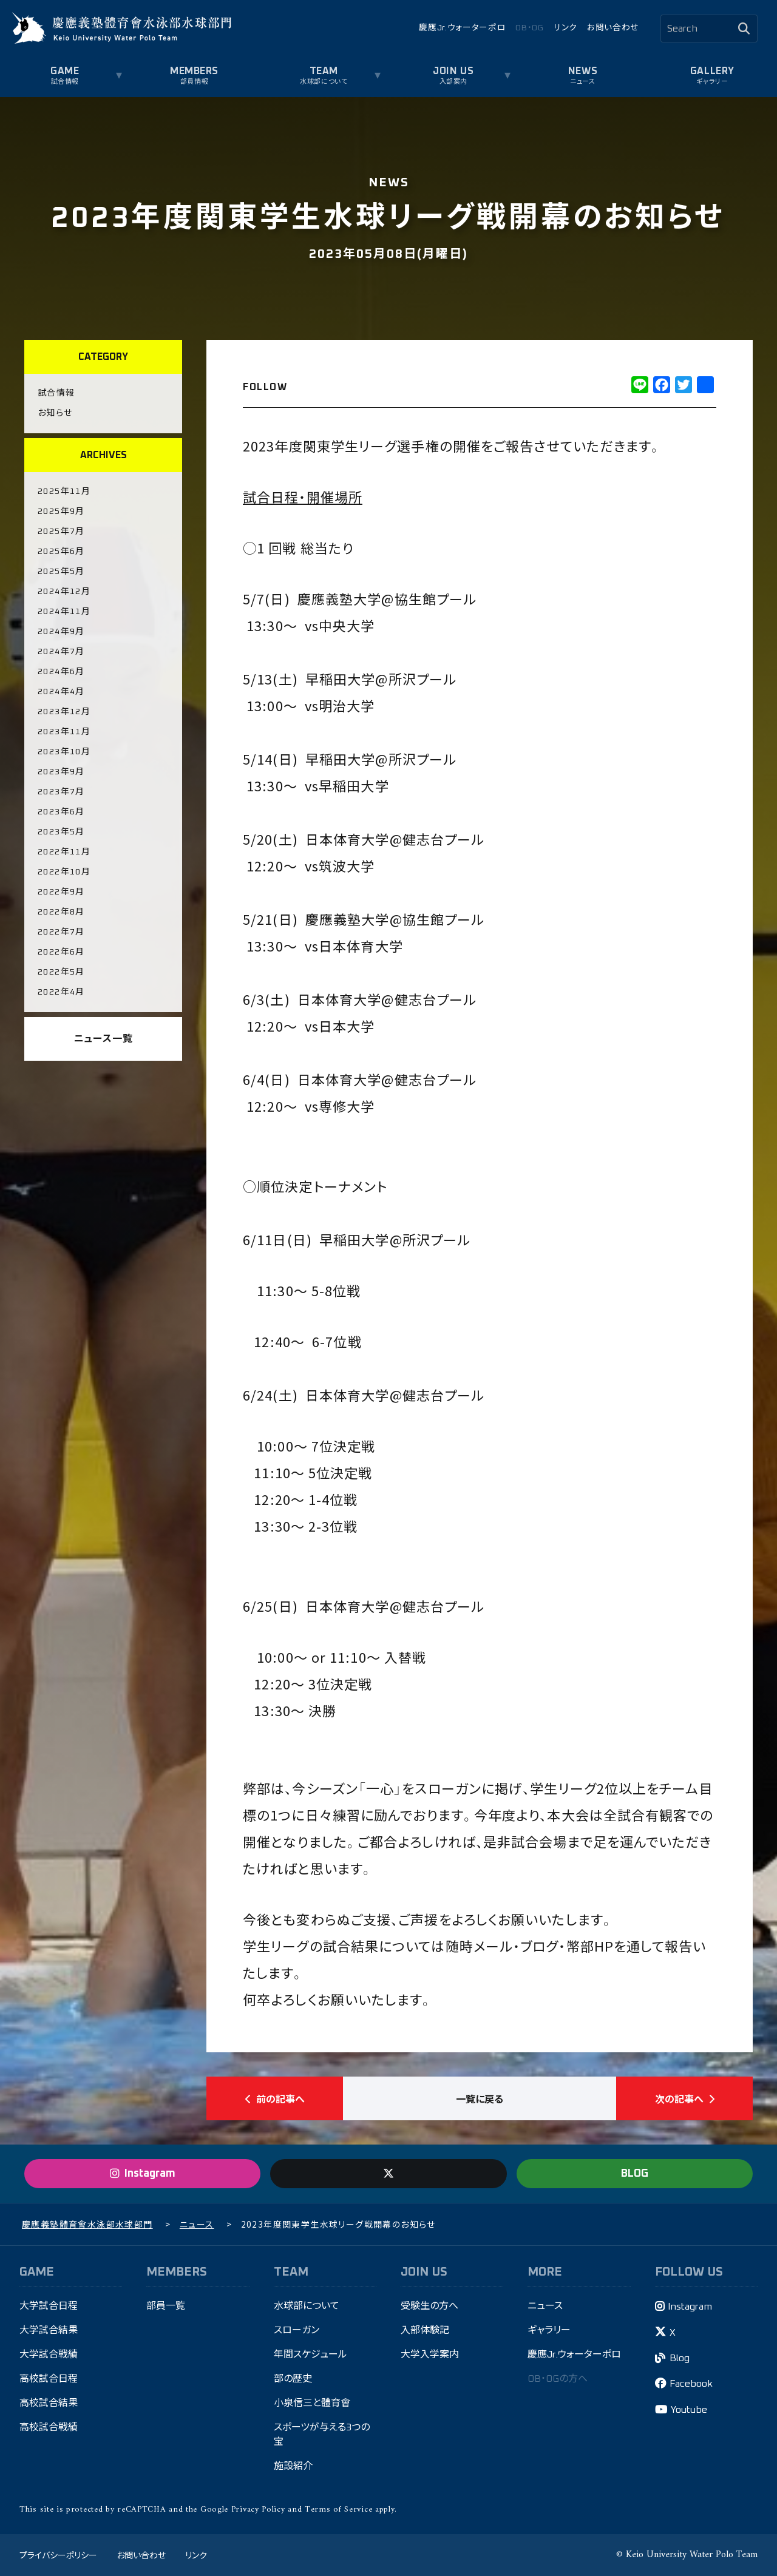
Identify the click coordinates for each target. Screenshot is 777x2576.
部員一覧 (165, 2306)
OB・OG (529, 28)
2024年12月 (64, 591)
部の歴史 (293, 2379)
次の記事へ (684, 2098)
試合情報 (65, 81)
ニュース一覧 (103, 1039)
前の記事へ (275, 2098)
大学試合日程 (48, 2306)
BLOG (634, 2173)
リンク (565, 28)
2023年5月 (61, 832)
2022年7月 (61, 932)
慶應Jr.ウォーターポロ (462, 28)
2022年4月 (61, 992)
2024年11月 (64, 611)
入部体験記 (425, 2330)
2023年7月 (61, 792)
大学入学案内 (430, 2354)
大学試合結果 (48, 2330)
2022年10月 (64, 872)
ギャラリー (712, 81)
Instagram (690, 2306)
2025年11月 (64, 491)
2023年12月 (64, 712)
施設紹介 (293, 2466)
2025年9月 (61, 511)
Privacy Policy (258, 2509)
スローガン (296, 2330)
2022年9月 (61, 892)
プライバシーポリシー (58, 2555)
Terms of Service (338, 2509)
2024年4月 (61, 692)
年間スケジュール (310, 2354)
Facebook (691, 2383)
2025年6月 (61, 551)
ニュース (582, 81)
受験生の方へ (429, 2306)
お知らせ (55, 413)
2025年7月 (61, 531)
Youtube (689, 2410)
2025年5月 (61, 571)
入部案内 (453, 81)
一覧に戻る (479, 2098)
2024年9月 (61, 631)
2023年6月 (61, 812)
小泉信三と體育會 (312, 2403)
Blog (680, 2358)
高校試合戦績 (48, 2427)
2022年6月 (61, 952)
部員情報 (194, 81)
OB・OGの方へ (558, 2379)
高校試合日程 (48, 2379)
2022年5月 (61, 972)
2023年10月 (64, 752)
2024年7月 (61, 651)
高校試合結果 (48, 2403)
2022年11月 (64, 852)
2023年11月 (64, 732)
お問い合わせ (613, 28)
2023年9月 (61, 772)
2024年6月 (61, 672)
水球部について (323, 81)
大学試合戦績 (48, 2354)
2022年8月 (61, 912)
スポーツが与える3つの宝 (322, 2434)
